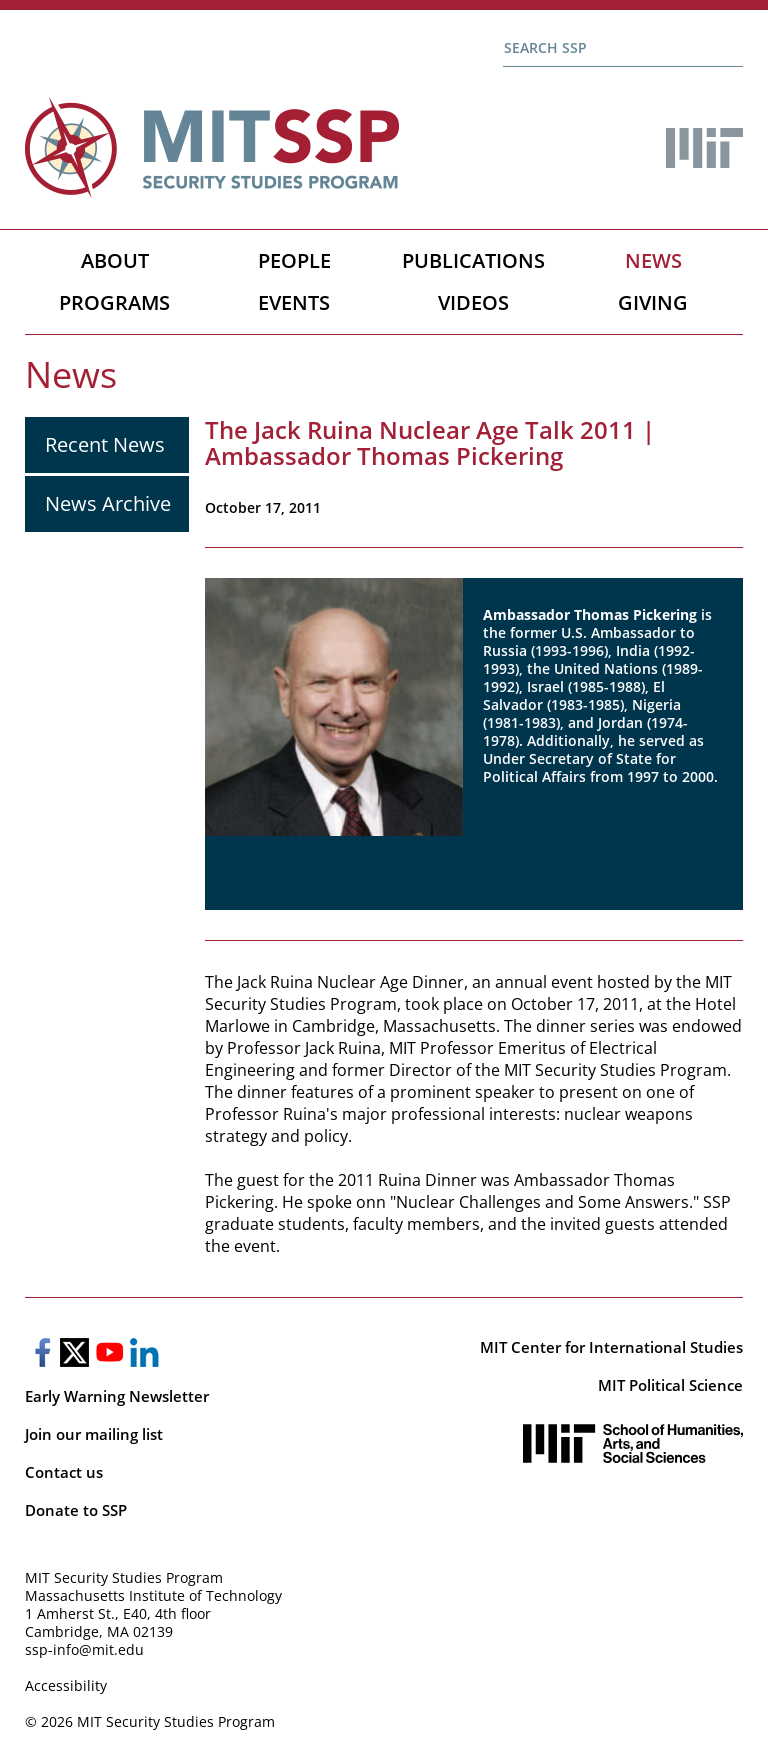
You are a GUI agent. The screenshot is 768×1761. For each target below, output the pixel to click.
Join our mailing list (94, 1434)
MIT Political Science (670, 1385)
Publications (473, 260)
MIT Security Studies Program (124, 1577)
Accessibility (66, 1685)
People (294, 260)
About (115, 260)
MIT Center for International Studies (611, 1347)
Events (294, 302)
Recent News (105, 444)
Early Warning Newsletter (117, 1396)
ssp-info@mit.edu (84, 1649)
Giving (653, 302)
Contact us (64, 1472)
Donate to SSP (76, 1510)
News (653, 260)
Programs (114, 302)
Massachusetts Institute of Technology (153, 1595)
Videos (473, 302)
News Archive (108, 503)
